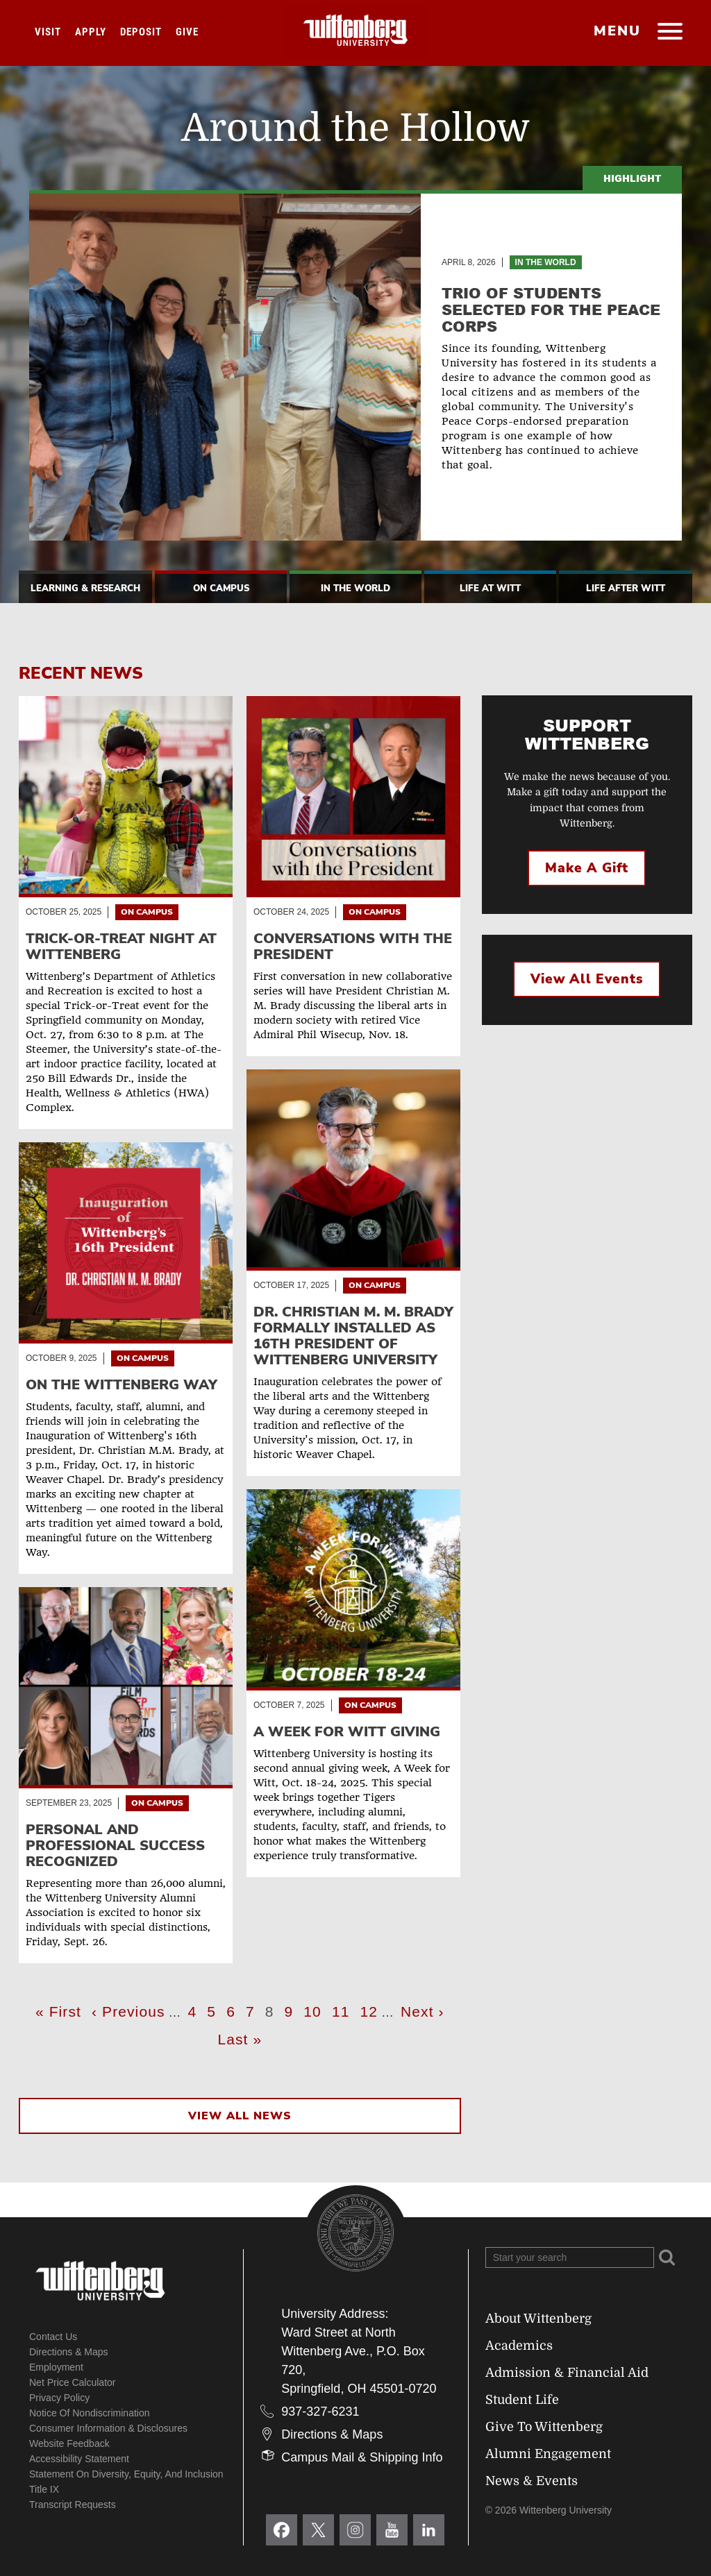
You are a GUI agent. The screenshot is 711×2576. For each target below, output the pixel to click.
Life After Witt (625, 588)
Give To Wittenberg (544, 2427)
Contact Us (53, 2336)
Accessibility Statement (79, 2458)
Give (187, 32)
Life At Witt (490, 588)
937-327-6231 (320, 2411)
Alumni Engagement (548, 2454)
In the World (545, 262)
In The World (355, 588)
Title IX (44, 2489)
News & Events (531, 2481)
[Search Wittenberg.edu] (569, 2257)
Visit (48, 32)
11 (342, 2010)
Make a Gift (586, 868)
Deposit (141, 32)
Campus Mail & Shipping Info (361, 2457)
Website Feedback (69, 2443)
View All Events (586, 979)
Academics (519, 2346)
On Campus (221, 588)
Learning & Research (85, 588)
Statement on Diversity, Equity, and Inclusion (126, 2474)
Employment (56, 2367)
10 (314, 2010)
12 (371, 2010)
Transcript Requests (72, 2504)
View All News (239, 2116)
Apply (90, 32)
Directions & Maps (68, 2351)
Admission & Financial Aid (567, 2373)
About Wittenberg (538, 2318)
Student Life (522, 2400)
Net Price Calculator (72, 2382)
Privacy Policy (59, 2397)
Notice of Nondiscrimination (89, 2412)
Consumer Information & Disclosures (108, 2428)
